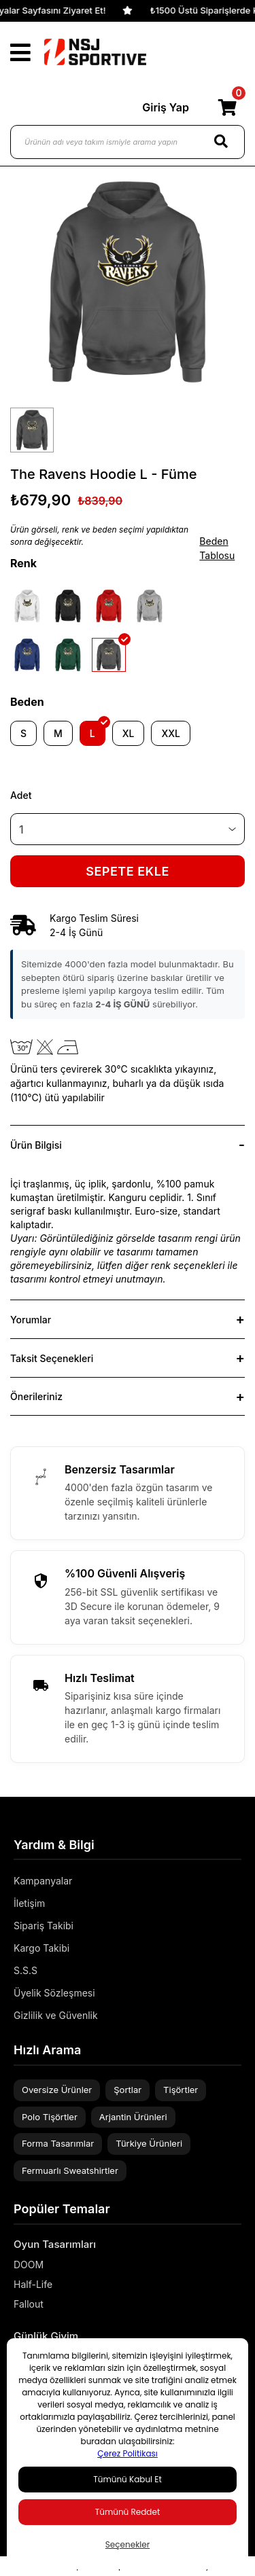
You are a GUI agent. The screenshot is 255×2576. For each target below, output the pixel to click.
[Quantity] (127, 829)
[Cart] (227, 107)
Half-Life (33, 2284)
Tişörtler (180, 2089)
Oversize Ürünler (57, 2089)
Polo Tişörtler (50, 2116)
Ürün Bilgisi (36, 1145)
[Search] (221, 142)
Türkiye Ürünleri (149, 2143)
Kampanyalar (43, 1880)
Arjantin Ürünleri (133, 2116)
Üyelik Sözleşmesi (54, 1993)
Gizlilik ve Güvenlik (56, 2015)
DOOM (29, 2264)
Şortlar (127, 2089)
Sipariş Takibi (43, 1925)
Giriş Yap (165, 107)
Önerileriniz (36, 1396)
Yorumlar (30, 1319)
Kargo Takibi (41, 1948)
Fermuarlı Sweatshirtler (70, 2170)
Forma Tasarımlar (58, 2143)
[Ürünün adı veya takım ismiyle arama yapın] (127, 142)
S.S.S (25, 1970)
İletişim (29, 1903)
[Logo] (95, 52)
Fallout (29, 2304)
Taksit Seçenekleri (51, 1358)
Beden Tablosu (217, 548)
